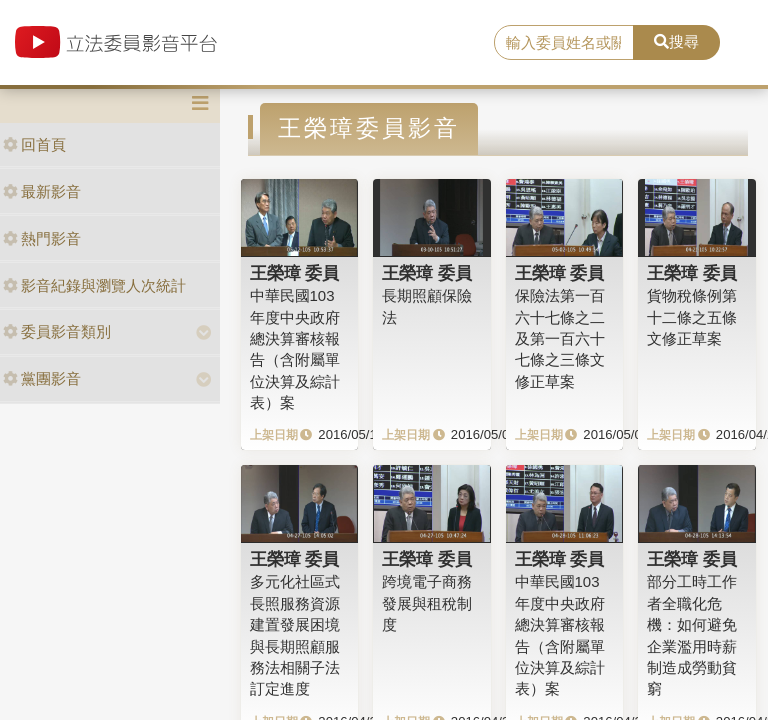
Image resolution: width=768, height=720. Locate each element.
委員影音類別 (57, 331)
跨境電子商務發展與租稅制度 (427, 603)
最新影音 (42, 191)
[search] (564, 43)
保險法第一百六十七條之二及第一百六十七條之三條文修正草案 (560, 338)
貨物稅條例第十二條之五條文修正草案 (692, 317)
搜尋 (676, 41)
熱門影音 (42, 238)
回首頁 (34, 144)
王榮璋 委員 (295, 273)
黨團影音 (42, 378)
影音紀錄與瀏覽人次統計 (94, 285)
